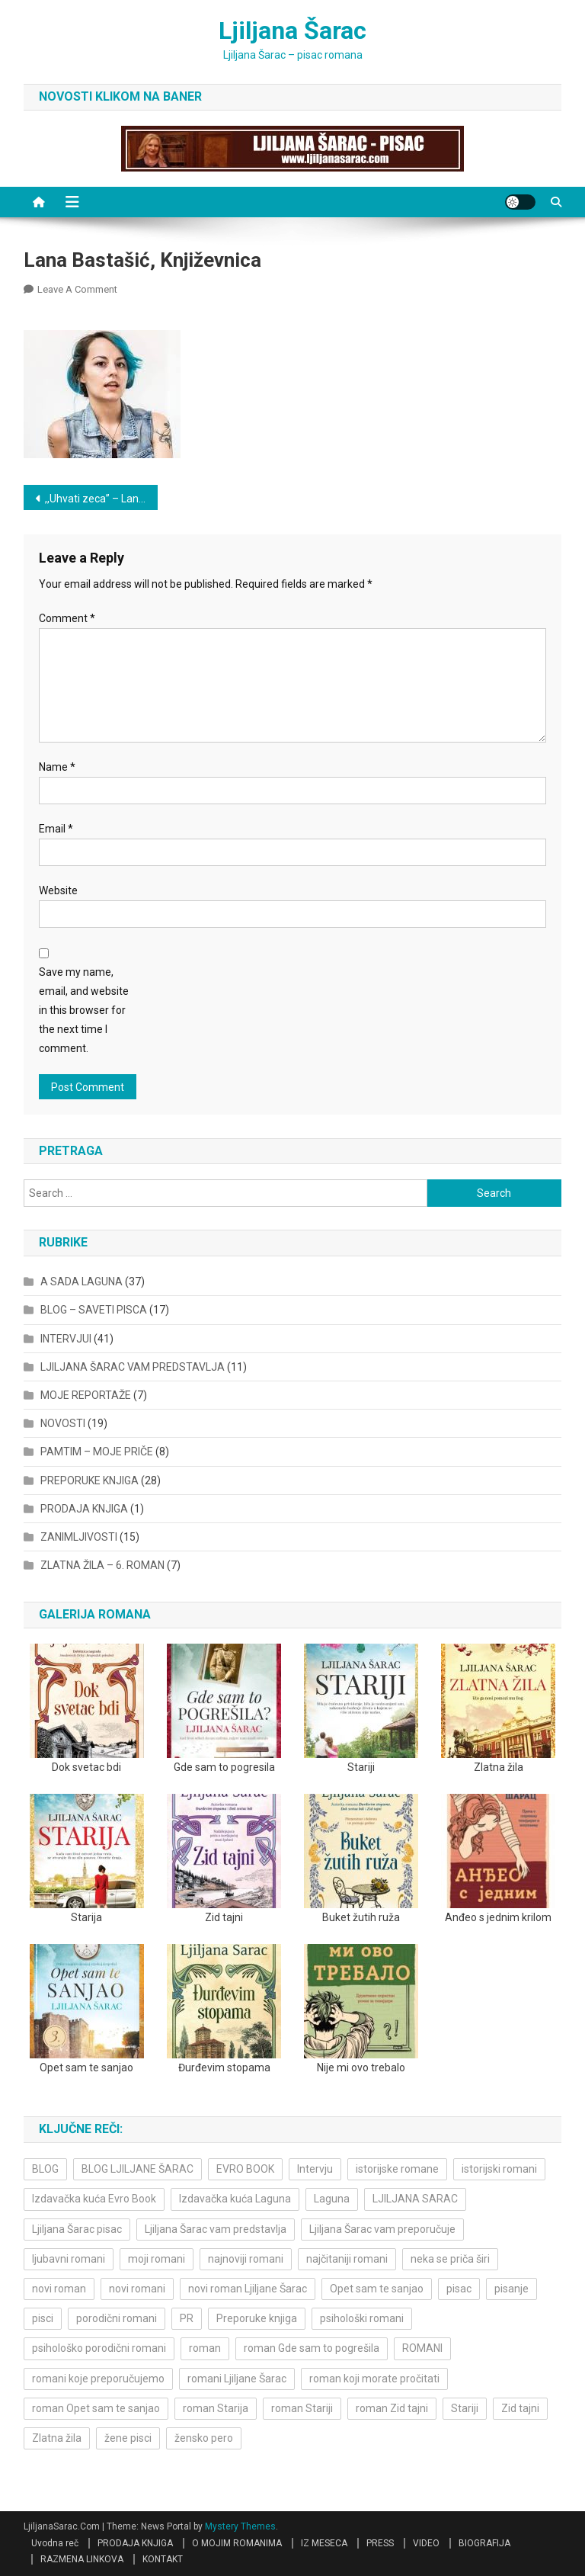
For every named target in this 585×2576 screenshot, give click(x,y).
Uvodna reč (54, 2543)
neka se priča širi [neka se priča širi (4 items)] (450, 2259)
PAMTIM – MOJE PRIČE (96, 1451)
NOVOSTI (62, 1423)
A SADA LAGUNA (81, 1281)
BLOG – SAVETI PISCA (93, 1310)
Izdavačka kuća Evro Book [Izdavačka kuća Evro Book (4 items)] (94, 2199)
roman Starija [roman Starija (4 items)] (215, 2408)
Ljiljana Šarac (292, 30)
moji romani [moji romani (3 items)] (156, 2259)
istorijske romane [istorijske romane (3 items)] (397, 2169)
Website (58, 890)
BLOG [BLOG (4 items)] (45, 2169)
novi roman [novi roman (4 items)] (59, 2288)
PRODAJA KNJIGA (84, 1509)
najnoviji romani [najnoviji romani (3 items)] (245, 2259)
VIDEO (426, 2543)
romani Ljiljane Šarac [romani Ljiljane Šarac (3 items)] (236, 2378)
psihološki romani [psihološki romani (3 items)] (362, 2318)
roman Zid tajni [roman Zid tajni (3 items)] (392, 2408)
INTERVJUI (65, 1339)
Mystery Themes (240, 2526)
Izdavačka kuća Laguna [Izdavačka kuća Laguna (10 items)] (235, 2199)
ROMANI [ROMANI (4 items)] (422, 2348)
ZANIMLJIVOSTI (78, 1537)
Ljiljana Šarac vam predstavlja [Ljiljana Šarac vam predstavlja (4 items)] (215, 2229)
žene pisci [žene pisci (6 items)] (128, 2438)
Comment (67, 618)
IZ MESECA (324, 2543)
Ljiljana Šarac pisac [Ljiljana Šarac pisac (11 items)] (77, 2229)
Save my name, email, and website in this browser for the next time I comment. (84, 1010)
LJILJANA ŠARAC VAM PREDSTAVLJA (132, 1367)
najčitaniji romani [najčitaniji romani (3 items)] (347, 2259)
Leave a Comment (77, 289)
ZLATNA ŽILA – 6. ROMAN (102, 1565)
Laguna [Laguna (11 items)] (332, 2199)
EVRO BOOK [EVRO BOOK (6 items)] (245, 2169)
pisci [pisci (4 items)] (42, 2318)
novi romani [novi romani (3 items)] (137, 2288)
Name (57, 767)
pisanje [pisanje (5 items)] (511, 2288)
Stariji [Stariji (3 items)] (464, 2408)
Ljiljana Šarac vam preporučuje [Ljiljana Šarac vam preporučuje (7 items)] (382, 2229)
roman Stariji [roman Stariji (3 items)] (302, 2408)
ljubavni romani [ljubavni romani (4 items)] (68, 2259)
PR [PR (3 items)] (186, 2318)
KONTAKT (162, 2559)
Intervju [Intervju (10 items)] (315, 2169)
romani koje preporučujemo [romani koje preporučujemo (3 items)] (98, 2378)
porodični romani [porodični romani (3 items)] (116, 2318)
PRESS (380, 2543)
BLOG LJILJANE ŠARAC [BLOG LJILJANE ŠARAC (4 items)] (137, 2169)
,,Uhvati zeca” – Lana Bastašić (101, 498)
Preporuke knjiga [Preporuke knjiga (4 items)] (256, 2318)
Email (56, 829)
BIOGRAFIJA (484, 2543)
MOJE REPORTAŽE (85, 1395)
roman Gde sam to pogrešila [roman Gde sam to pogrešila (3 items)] (311, 2348)
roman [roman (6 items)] (205, 2348)
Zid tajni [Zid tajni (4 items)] (520, 2408)
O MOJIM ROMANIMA (237, 2543)
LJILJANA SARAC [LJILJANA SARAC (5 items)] (415, 2199)
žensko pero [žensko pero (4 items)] (203, 2438)
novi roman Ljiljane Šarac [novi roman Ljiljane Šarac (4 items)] (247, 2288)
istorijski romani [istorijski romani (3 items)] (499, 2169)
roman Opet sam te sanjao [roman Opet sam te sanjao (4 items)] (96, 2408)
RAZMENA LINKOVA (81, 2559)
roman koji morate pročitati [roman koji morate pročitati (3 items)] (374, 2378)
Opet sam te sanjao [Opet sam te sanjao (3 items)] (377, 2288)
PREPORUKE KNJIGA (89, 1480)
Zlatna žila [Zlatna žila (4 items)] (57, 2438)
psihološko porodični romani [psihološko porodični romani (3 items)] (99, 2348)
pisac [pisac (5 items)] (459, 2288)
